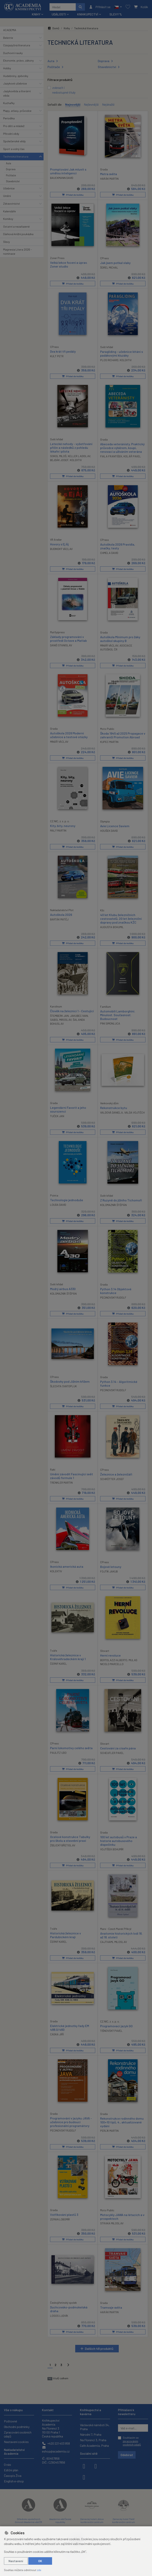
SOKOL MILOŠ (58, 456)
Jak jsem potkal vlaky (115, 262)
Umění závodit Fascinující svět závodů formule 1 (71, 1475)
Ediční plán (11, 2470)
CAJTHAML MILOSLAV (113, 1942)
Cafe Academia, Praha (94, 2445)
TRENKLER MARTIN (61, 1482)
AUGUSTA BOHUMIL (112, 927)
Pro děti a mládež (13, 126)
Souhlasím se (132, 2441)
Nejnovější (72, 104)
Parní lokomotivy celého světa (71, 1748)
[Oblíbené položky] (128, 7)
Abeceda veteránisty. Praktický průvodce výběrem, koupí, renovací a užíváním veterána (122, 447)
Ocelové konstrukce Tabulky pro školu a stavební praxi (70, 1838)
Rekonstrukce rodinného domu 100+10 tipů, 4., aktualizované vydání (122, 2122)
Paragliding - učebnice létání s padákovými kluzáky (121, 353)
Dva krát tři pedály (63, 351)
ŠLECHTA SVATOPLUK (63, 1386)
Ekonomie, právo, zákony (18, 60)
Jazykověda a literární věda (17, 93)
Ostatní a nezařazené (16, 226)
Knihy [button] (36, 14)
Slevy (6, 241)
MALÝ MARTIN (58, 830)
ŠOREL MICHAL (109, 267)
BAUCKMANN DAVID (61, 177)
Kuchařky (9, 103)
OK (40, 2561)
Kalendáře (9, 211)
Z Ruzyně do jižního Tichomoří (121, 1200)
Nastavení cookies (16, 2442)
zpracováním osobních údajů (132, 2442)
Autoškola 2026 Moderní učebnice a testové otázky (69, 735)
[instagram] (96, 2466)
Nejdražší (108, 104)
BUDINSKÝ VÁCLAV (61, 548)
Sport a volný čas (14, 149)
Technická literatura (15, 156)
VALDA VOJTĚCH (134, 1112)
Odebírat (127, 2455)
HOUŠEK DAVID (109, 830)
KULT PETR (57, 356)
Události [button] (59, 14)
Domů (53, 28)
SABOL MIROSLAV (60, 1019)
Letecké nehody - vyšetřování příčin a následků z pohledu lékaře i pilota (71, 447)
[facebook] (84, 2466)
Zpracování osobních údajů (17, 2434)
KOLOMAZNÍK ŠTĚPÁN (113, 1205)
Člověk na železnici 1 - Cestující (72, 1011)
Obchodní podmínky (16, 2427)
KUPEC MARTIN (109, 741)
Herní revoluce (110, 1655)
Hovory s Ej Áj (59, 544)
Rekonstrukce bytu (113, 1108)
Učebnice (9, 188)
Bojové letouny (110, 1566)
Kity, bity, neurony (62, 826)
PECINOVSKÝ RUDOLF (113, 1297)
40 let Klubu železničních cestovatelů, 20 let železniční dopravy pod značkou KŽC (121, 918)
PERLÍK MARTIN (109, 2130)
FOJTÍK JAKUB (109, 1571)
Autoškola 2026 (61, 914)
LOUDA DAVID (58, 1204)
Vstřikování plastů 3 (64, 2214)
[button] (118, 7)
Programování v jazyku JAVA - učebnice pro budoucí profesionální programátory (71, 2121)
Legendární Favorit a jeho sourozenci (68, 1109)
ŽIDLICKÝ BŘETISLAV (62, 1845)
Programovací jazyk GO (116, 2026)
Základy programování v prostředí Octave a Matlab (68, 638)
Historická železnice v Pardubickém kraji (65, 1935)
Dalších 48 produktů (99, 2348)
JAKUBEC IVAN (79, 1015)
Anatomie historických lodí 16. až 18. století (121, 1935)
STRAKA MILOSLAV (112, 2223)
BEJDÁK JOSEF (59, 460)
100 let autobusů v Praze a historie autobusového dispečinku (118, 1840)
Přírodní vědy (11, 133)
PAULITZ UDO (58, 1752)
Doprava (10, 169)
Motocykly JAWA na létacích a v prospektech (122, 2216)
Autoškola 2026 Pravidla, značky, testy (117, 546)
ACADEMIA (9, 30)
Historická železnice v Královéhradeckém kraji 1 (68, 1657)
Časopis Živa (12, 2475)
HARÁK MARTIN (109, 178)
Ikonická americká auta (66, 1566)
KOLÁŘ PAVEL (132, 456)
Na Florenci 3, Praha (93, 2440)
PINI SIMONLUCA (110, 1023)
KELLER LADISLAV (79, 456)
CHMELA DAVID (109, 552)
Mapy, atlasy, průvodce (17, 110)
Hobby (7, 68)
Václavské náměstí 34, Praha (94, 2427)
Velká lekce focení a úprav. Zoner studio (68, 264)
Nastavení (16, 2561)
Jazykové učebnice (15, 83)
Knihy (67, 28)
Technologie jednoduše (66, 1200)
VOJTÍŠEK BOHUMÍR (112, 1849)
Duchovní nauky (13, 53)
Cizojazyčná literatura (16, 45)
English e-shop (14, 2481)
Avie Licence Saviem (114, 826)
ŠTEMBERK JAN (59, 1015)
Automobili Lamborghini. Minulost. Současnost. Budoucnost (117, 1015)
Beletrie (8, 37)
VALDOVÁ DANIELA (111, 1112)
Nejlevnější (91, 104)
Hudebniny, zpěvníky (15, 76)
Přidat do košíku (73, 194)
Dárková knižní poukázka (18, 234)
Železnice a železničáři (116, 1474)
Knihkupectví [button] (87, 14)
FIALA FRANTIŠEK (111, 456)
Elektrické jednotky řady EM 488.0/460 (69, 2027)
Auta (8, 163)
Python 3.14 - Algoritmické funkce (118, 1383)
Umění (7, 195)
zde (39, 2570)
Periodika (9, 118)
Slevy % (115, 14)
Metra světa (108, 174)
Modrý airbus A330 (63, 1288)
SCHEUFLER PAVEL (112, 1753)
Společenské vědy (14, 141)
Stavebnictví (13, 181)
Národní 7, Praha (90, 2434)
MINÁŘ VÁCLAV (109, 645)
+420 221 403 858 (56, 2443)
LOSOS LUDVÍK (59, 2315)
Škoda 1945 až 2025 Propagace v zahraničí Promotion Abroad (122, 735)
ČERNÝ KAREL (58, 1663)
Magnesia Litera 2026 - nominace (17, 251)
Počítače (11, 175)
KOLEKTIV (126, 360)
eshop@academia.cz (56, 2449)
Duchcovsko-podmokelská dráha (68, 2309)
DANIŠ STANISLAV (61, 645)
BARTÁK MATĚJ (59, 919)
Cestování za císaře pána (118, 1748)
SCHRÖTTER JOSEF (112, 1478)
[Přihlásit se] (99, 7)
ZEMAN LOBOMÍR (60, 2219)
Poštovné (10, 2421)
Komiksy (8, 218)
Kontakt (48, 2410)
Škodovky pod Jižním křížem (70, 1381)
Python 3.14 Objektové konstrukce (115, 1290)
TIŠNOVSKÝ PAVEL (111, 2030)
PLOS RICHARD (109, 360)
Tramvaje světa (111, 2307)
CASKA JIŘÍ (57, 2034)
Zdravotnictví (11, 203)
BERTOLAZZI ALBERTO (113, 1660)
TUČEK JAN (57, 1116)
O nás (7, 2464)
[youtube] (84, 2477)
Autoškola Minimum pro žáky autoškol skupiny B (120, 638)
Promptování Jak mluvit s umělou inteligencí (68, 171)
